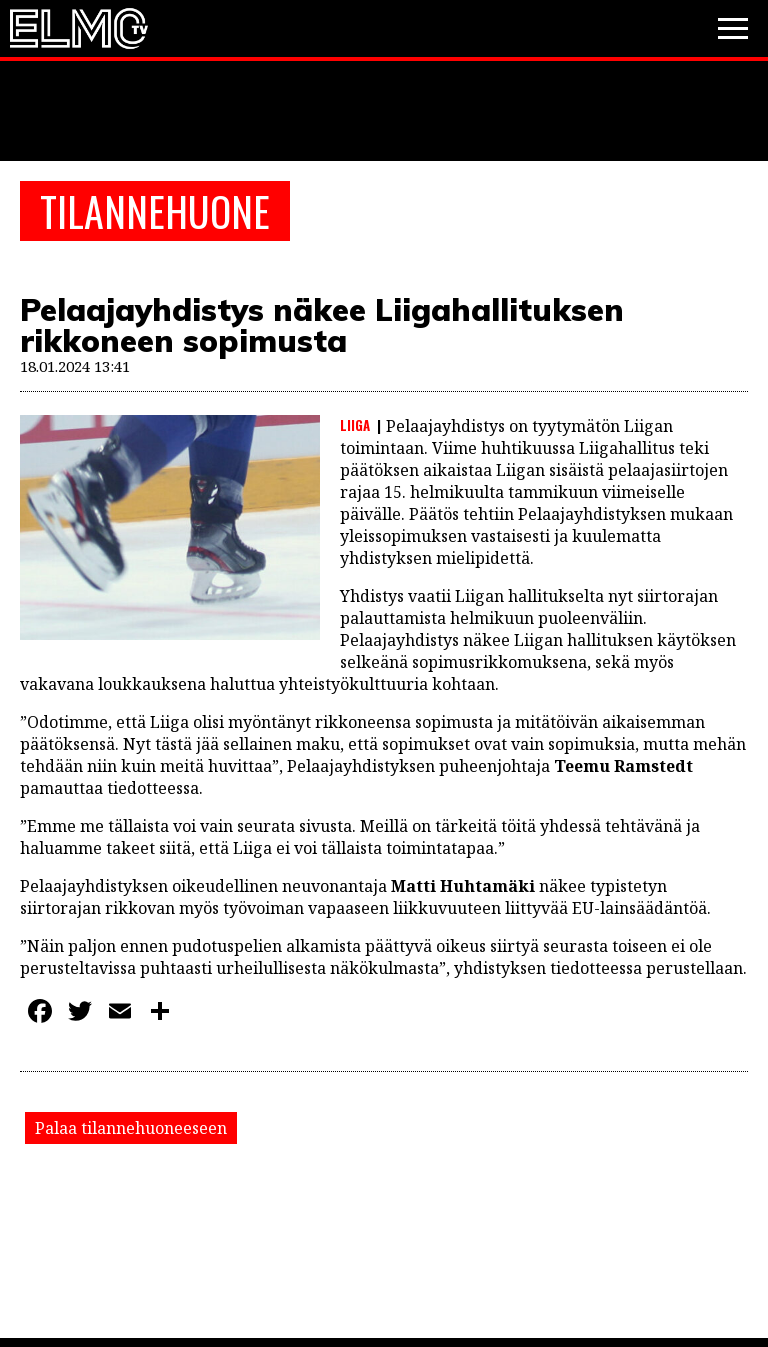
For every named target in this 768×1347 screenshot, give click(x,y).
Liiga (355, 425)
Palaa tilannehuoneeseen (131, 1128)
